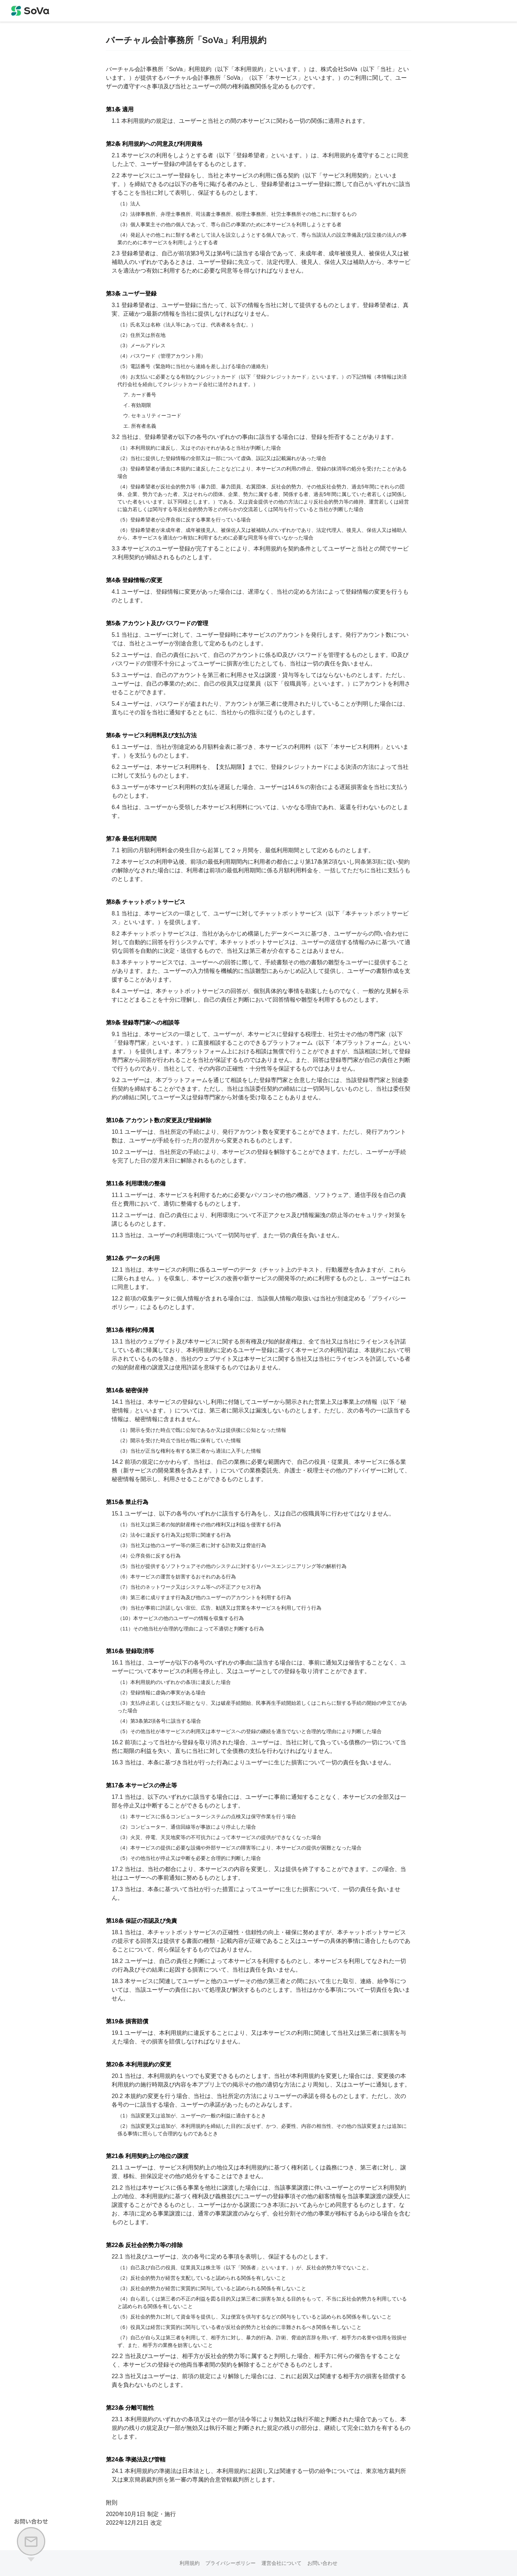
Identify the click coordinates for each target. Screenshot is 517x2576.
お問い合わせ (322, 2563)
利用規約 (190, 2563)
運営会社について (281, 2563)
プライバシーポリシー (230, 2563)
